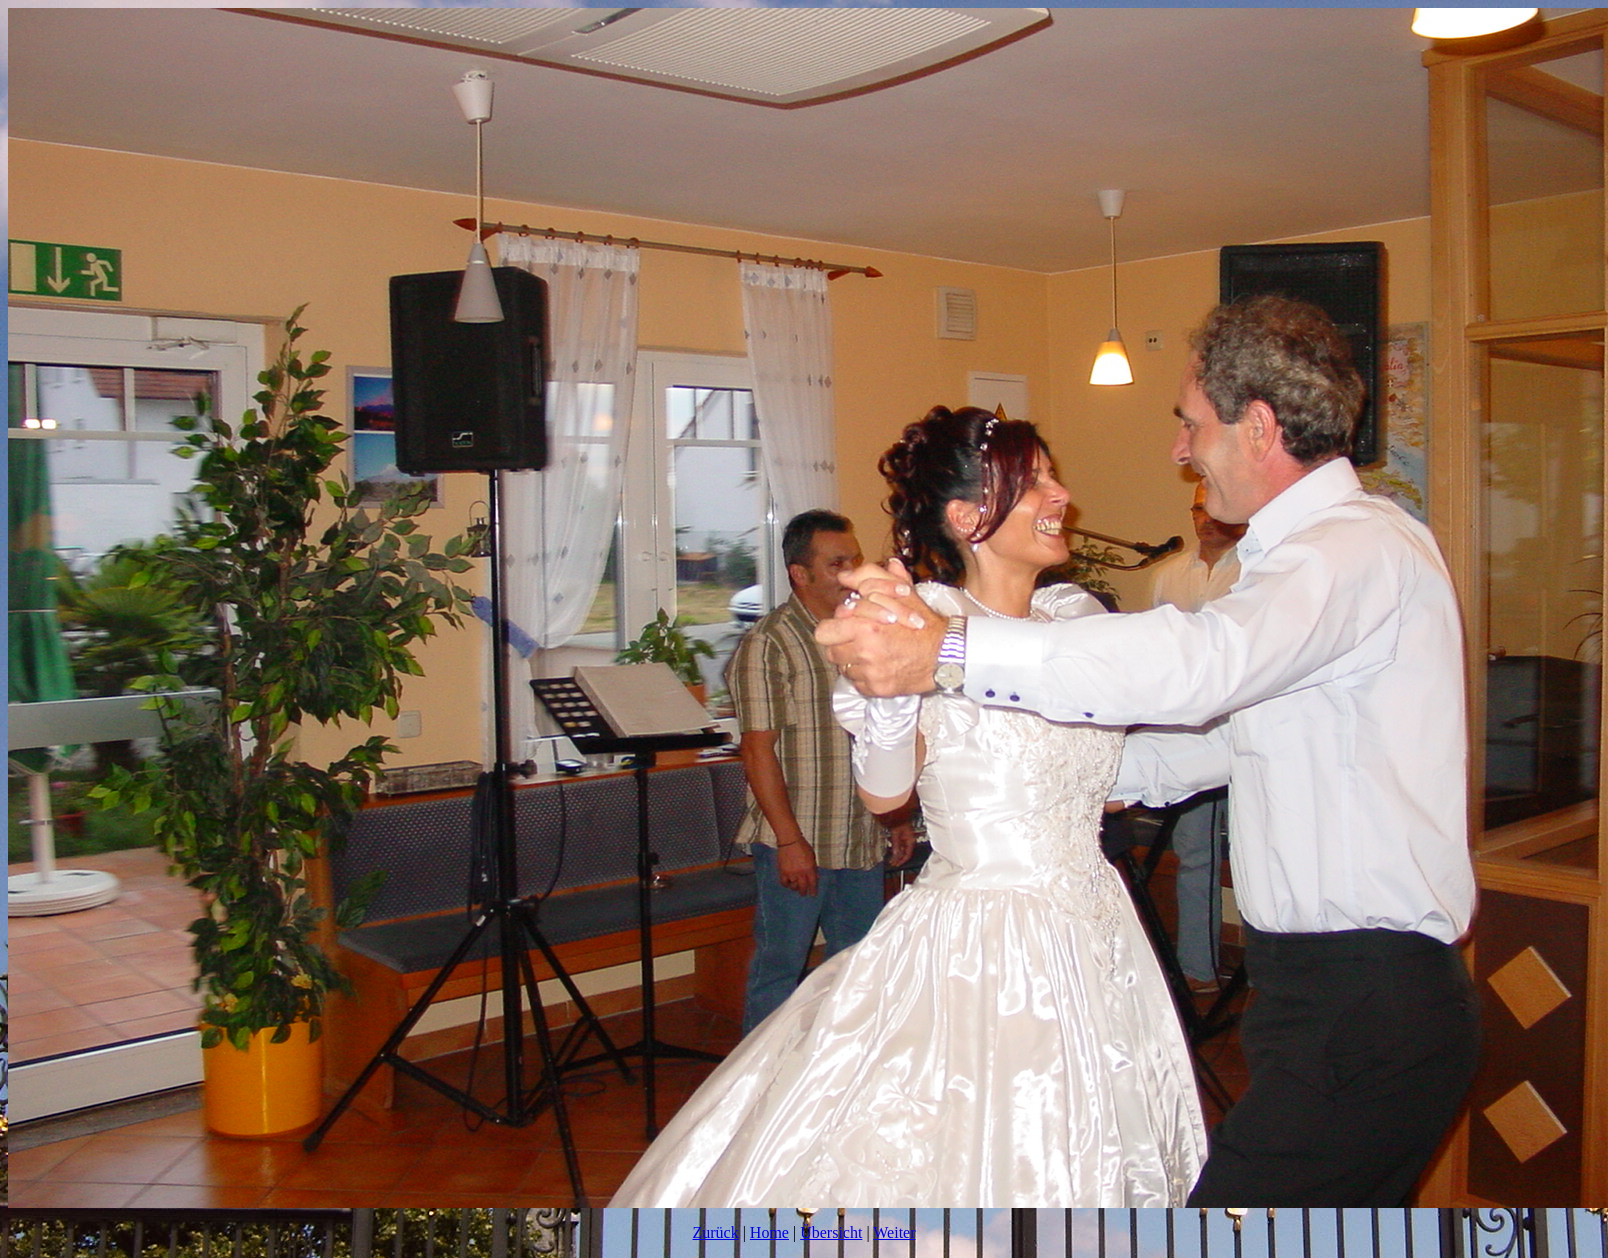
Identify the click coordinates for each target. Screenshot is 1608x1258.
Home (769, 1232)
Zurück (715, 1232)
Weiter (894, 1232)
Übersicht (831, 1232)
